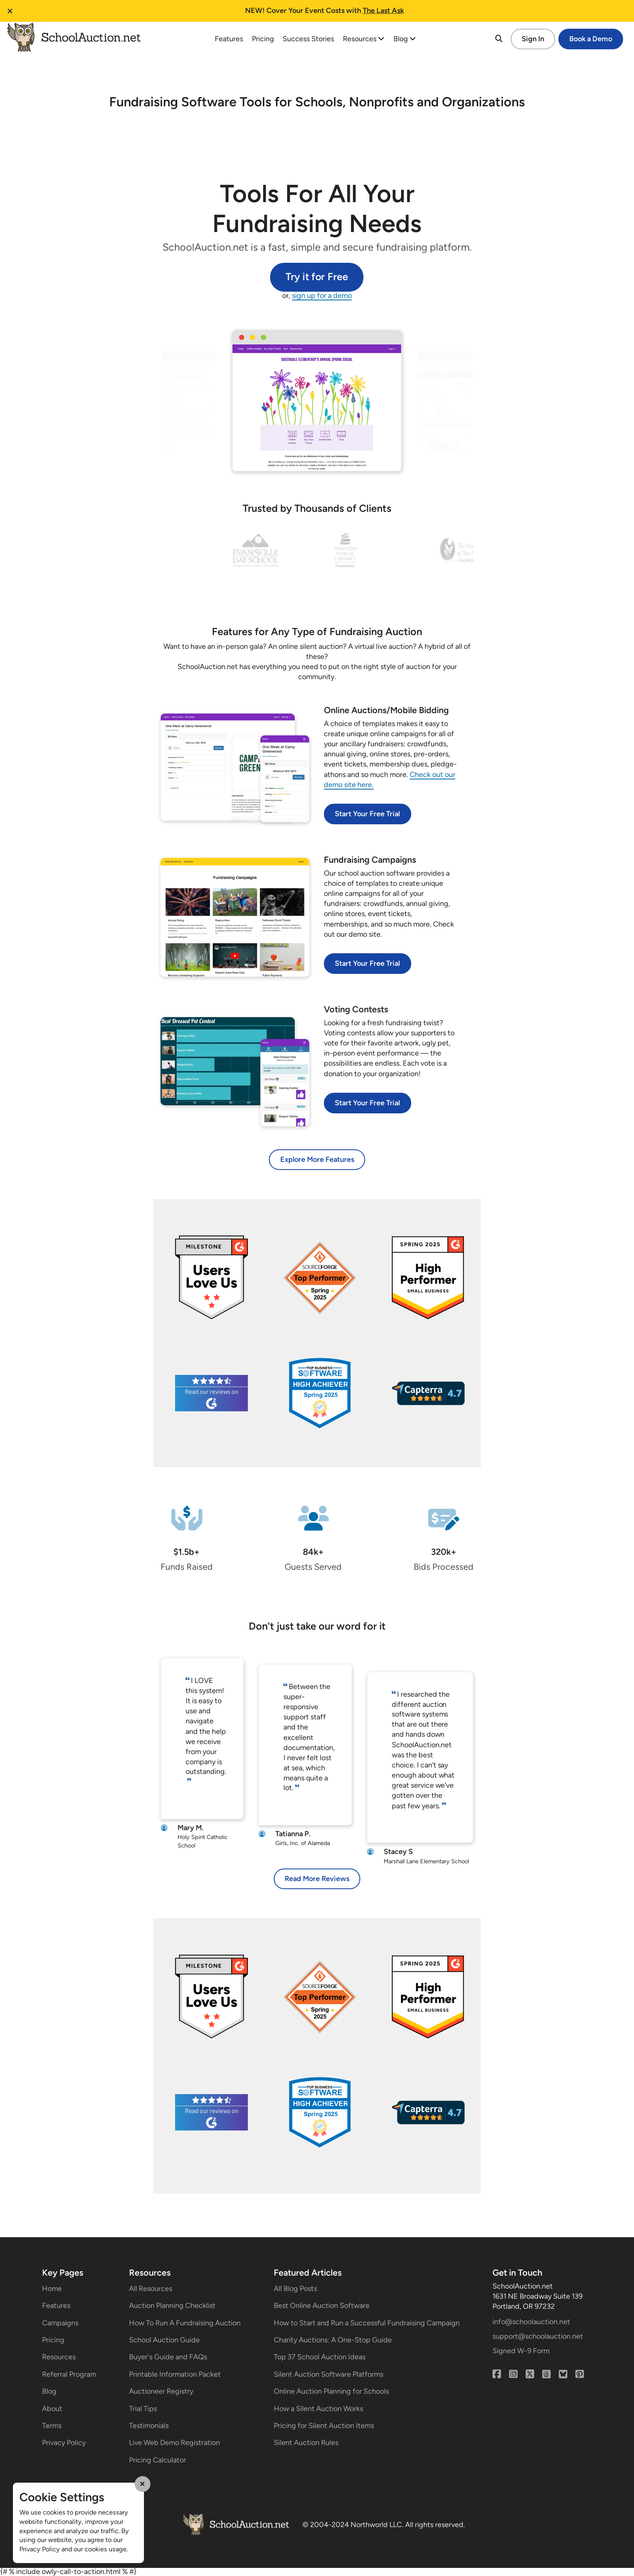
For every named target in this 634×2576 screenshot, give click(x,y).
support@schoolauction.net (537, 2336)
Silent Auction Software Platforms (328, 2374)
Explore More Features (317, 1159)
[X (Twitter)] (530, 2374)
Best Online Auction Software (322, 2305)
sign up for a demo (322, 295)
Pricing (263, 38)
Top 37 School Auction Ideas (320, 2356)
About (52, 2408)
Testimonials (149, 2425)
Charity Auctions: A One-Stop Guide (333, 2339)
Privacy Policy (64, 2442)
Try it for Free (316, 277)
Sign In (533, 38)
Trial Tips (143, 2408)
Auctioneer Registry (161, 2391)
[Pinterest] (579, 2374)
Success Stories (308, 38)
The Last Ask (383, 10)
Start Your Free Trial (367, 813)
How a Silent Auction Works (318, 2408)
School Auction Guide (164, 2339)
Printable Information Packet (175, 2374)
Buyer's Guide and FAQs (168, 2356)
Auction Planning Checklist (172, 2305)
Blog (404, 38)
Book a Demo (590, 38)
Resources (364, 38)
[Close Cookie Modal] (143, 2484)
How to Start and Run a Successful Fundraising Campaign (367, 2322)
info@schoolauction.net (531, 2321)
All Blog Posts (295, 2288)
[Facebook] (496, 2374)
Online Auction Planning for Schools (331, 2391)
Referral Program (69, 2374)
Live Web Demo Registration (174, 2442)
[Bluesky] (563, 2374)
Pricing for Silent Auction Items (324, 2425)
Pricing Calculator (157, 2460)
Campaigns (60, 2322)
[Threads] (546, 2374)
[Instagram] (513, 2374)
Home (52, 2288)
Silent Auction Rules (306, 2442)
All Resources (150, 2288)
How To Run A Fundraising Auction (185, 2322)
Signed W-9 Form (520, 2350)
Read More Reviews (317, 1878)
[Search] (499, 39)
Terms (51, 2425)
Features (229, 38)
